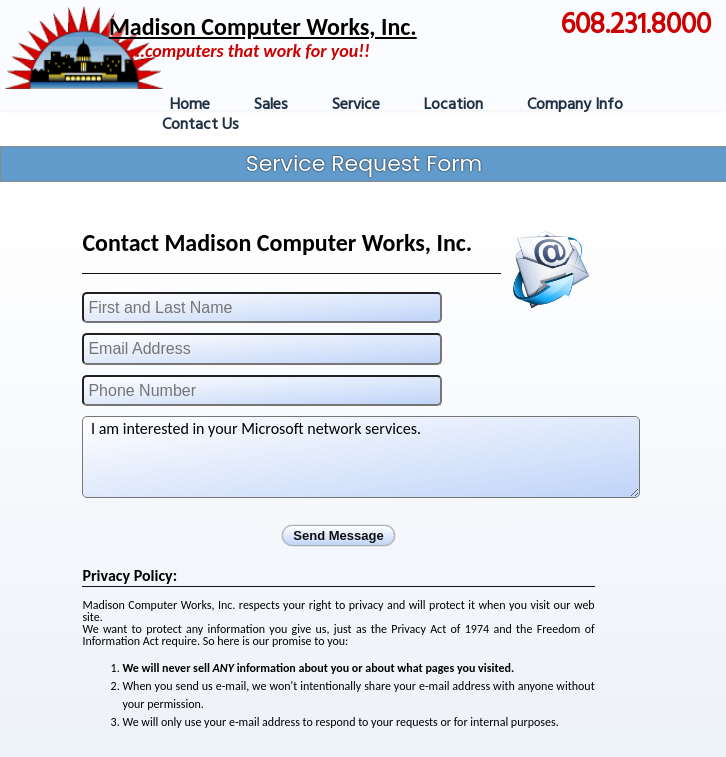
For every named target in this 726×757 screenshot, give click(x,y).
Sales (271, 105)
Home (190, 105)
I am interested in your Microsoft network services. (361, 457)
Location (453, 105)
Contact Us (200, 125)
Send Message (338, 535)
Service (356, 105)
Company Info (575, 105)
